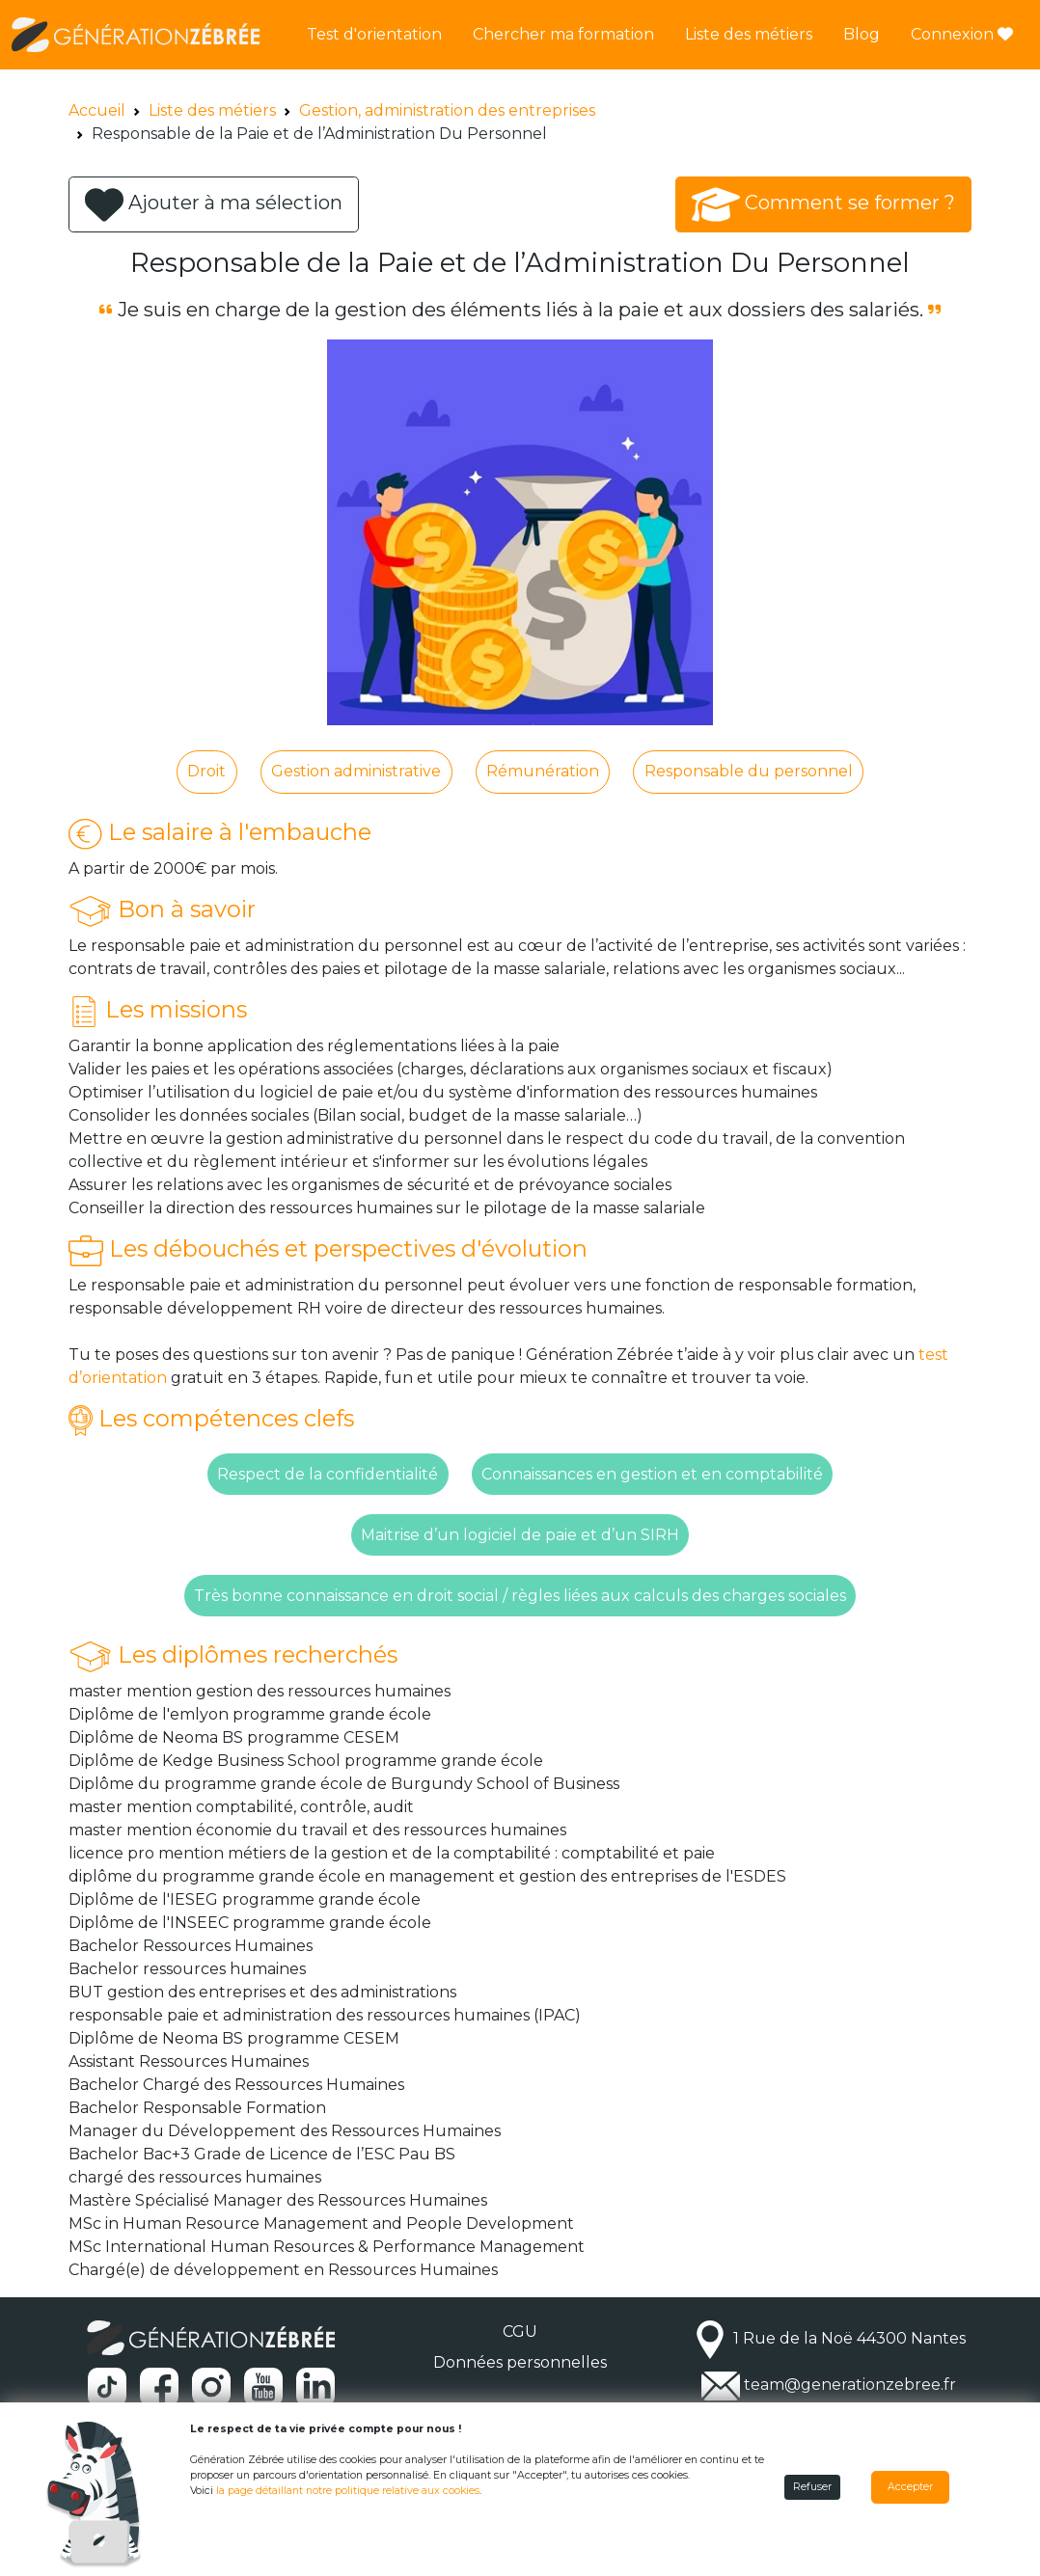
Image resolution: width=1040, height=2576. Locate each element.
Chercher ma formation (563, 34)
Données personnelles (520, 2362)
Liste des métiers (748, 34)
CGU (520, 2331)
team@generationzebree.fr (850, 2385)
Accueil (96, 110)
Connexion (962, 34)
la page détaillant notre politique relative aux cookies (347, 2490)
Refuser (812, 2487)
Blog (861, 34)
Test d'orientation (374, 34)
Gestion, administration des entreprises (447, 110)
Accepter (910, 2487)
